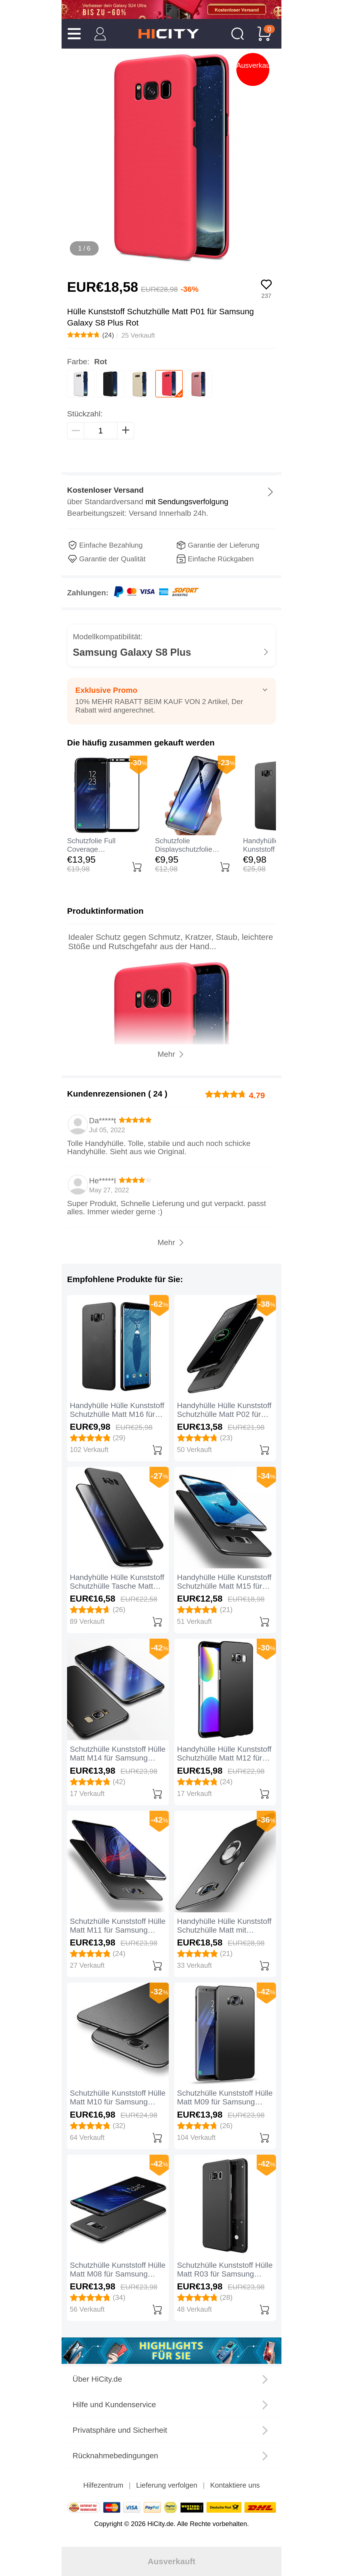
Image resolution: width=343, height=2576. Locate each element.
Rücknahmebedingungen (115, 2455)
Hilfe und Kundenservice (114, 2404)
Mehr (166, 1242)
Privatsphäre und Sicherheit (120, 2430)
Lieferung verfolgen (166, 2485)
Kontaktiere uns (235, 2485)
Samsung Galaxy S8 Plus (132, 652)
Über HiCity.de (97, 2379)
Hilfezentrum (103, 2485)
